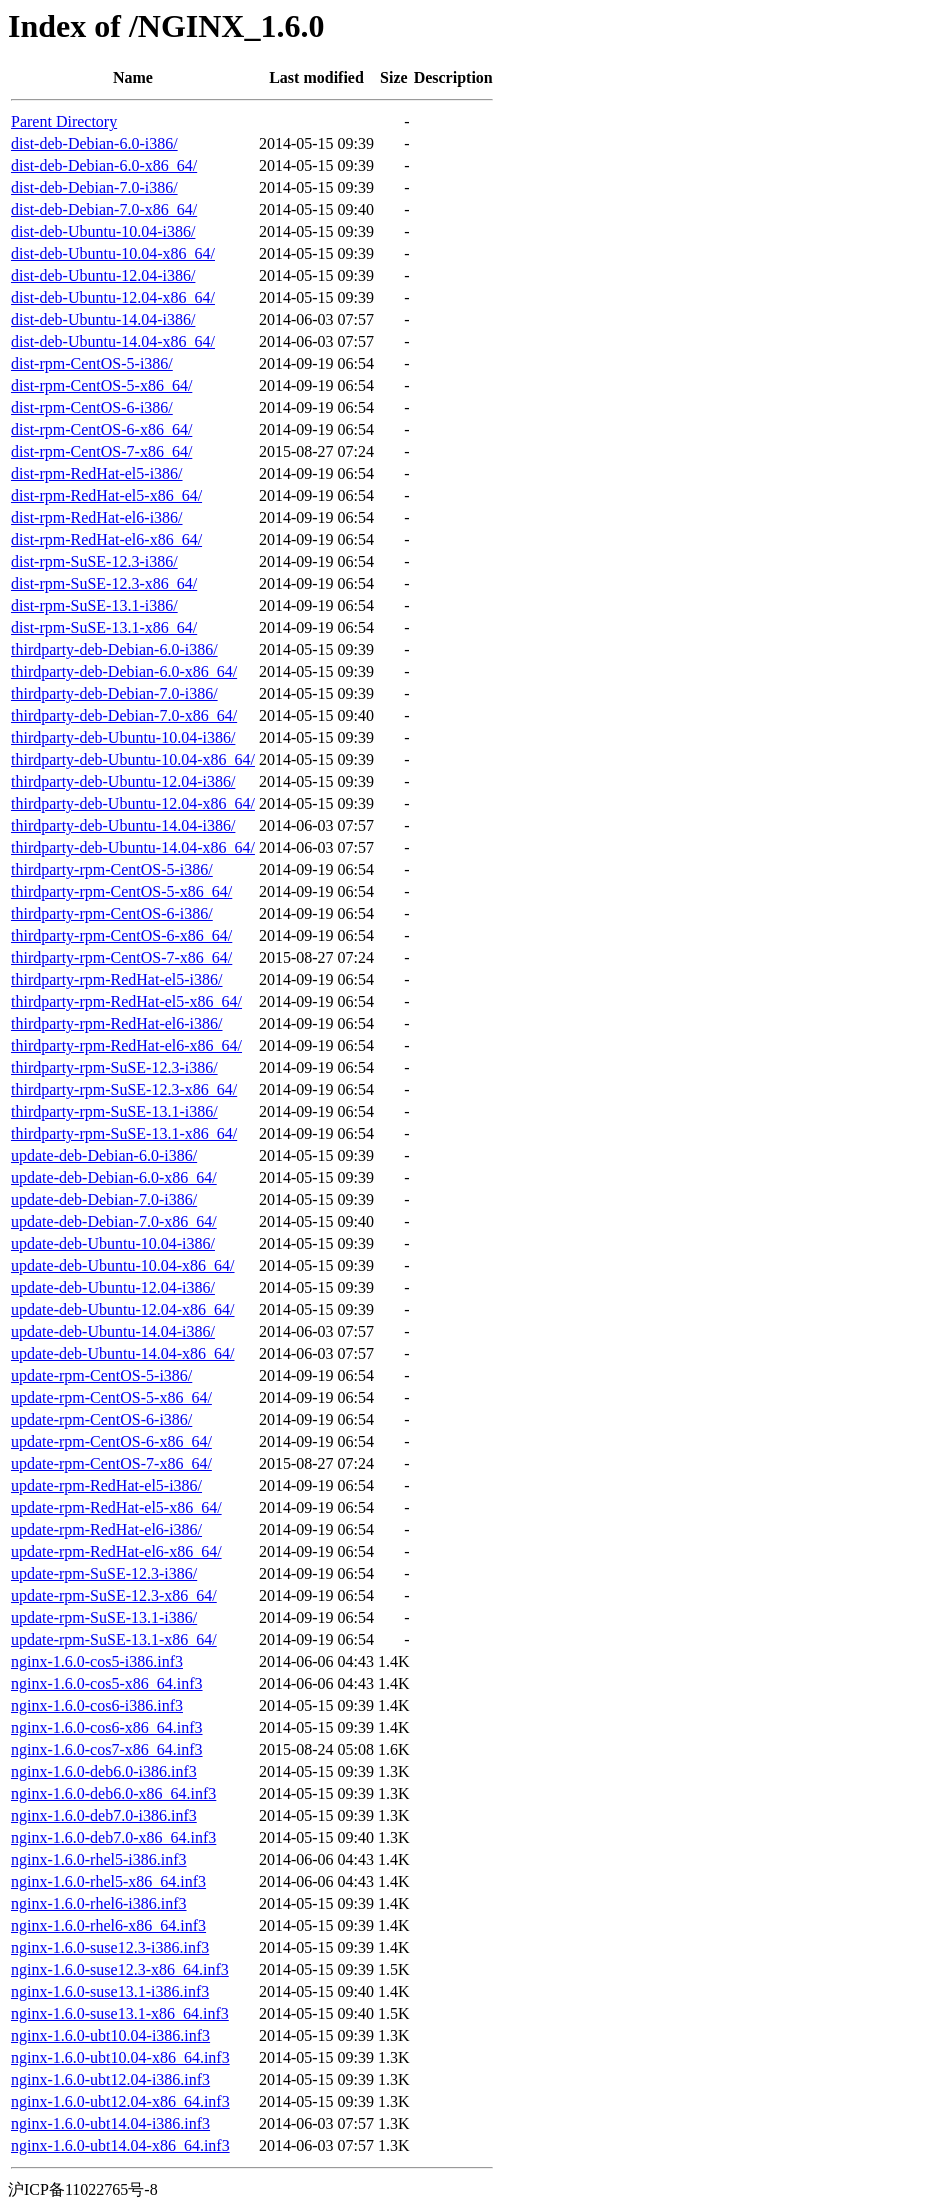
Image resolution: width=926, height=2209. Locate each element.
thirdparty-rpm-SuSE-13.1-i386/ (114, 1111)
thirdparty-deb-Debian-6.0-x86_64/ (124, 671)
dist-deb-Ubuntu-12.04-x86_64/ (113, 297)
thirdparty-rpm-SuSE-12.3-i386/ (114, 1067)
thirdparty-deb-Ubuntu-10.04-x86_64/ (133, 759)
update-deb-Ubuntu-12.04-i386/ (113, 1287)
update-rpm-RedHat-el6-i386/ (106, 1529)
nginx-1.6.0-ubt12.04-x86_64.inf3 (120, 2101)
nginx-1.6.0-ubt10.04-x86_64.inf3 (120, 2057)
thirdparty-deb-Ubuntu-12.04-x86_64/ (133, 803)
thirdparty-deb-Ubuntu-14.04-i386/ (123, 825)
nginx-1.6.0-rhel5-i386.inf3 (99, 1859)
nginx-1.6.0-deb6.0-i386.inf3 (104, 1771)
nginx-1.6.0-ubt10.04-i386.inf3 (110, 2035)
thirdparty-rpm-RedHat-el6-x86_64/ (126, 1045)
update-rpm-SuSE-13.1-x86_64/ (114, 1639)
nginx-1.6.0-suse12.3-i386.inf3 (110, 1947)
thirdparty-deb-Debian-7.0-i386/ (114, 693)
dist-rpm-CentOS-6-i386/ (92, 407)
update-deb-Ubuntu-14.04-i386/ (113, 1331)
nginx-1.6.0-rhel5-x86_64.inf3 (108, 1881)
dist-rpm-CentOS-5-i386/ (92, 363)
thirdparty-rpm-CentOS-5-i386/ (112, 869)
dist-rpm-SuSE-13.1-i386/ (94, 605)
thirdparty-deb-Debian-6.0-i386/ (114, 649)
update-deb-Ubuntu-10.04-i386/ (113, 1243)
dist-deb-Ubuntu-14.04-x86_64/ (113, 341)
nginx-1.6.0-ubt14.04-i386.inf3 (110, 2123)
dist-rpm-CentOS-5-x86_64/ (101, 385)
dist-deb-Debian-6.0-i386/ (94, 143)
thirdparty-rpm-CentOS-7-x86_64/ (121, 957)
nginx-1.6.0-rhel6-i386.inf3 (99, 1903)
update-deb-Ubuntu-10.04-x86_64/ (123, 1265)
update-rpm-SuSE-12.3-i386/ (104, 1573)
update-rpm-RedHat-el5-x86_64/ (116, 1507)
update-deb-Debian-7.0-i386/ (104, 1199)
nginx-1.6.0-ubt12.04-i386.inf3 (110, 2079)
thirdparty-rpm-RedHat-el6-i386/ (117, 1023)
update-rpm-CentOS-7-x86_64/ (111, 1463)
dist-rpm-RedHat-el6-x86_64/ (106, 539)
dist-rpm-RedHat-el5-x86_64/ (106, 495)
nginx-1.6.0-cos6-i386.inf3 (97, 1705)
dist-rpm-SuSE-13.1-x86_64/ (104, 627)
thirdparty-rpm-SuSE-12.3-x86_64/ (124, 1089)
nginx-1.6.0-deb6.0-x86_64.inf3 (113, 1793)
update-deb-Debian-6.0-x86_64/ (114, 1177)
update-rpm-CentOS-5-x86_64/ (111, 1397)
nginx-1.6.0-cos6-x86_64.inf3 (107, 1727)
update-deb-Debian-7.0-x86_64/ (114, 1221)
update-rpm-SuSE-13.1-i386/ (104, 1617)
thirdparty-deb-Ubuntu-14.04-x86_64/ (133, 847)
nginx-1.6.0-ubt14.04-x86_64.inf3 (120, 2145)
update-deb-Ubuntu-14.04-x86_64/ (123, 1353)
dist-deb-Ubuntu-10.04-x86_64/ (113, 253)
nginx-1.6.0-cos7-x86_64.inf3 (107, 1749)
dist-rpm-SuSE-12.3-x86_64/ (104, 583)
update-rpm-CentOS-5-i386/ (101, 1375)
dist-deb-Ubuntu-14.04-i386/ (103, 319)
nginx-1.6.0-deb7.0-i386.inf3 (104, 1815)
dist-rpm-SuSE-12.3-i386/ (94, 561)
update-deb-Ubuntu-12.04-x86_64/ (123, 1309)
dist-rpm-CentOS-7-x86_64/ (101, 451)
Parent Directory (64, 121)
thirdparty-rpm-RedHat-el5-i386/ (117, 979)
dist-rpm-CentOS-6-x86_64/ (101, 429)
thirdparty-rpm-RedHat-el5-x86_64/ (126, 1001)
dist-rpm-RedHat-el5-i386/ (97, 473)
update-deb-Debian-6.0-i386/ (104, 1155)
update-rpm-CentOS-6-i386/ (101, 1419)
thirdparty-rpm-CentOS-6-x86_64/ (121, 935)
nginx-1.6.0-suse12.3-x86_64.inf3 (120, 1969)
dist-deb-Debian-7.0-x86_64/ (104, 209)
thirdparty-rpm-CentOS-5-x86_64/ (121, 891)
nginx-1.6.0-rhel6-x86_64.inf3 (108, 1925)
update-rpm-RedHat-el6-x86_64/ (116, 1551)
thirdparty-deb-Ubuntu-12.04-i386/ (123, 781)
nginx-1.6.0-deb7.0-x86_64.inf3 (113, 1837)
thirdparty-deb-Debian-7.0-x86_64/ (124, 715)
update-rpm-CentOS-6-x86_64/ (111, 1441)
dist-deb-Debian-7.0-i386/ (94, 187)
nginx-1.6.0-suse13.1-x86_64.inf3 (120, 2013)
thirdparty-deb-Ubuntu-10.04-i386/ (123, 737)
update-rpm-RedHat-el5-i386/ (106, 1485)
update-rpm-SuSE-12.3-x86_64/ (114, 1595)
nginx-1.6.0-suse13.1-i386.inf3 (110, 1991)
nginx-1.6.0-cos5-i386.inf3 (97, 1661)
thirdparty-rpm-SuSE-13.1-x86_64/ (124, 1133)
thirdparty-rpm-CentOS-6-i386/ (112, 913)
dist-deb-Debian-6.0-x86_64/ (104, 165)
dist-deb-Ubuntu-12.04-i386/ (103, 275)
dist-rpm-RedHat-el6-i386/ (97, 517)
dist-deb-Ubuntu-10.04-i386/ (103, 231)
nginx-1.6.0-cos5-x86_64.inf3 (107, 1683)
